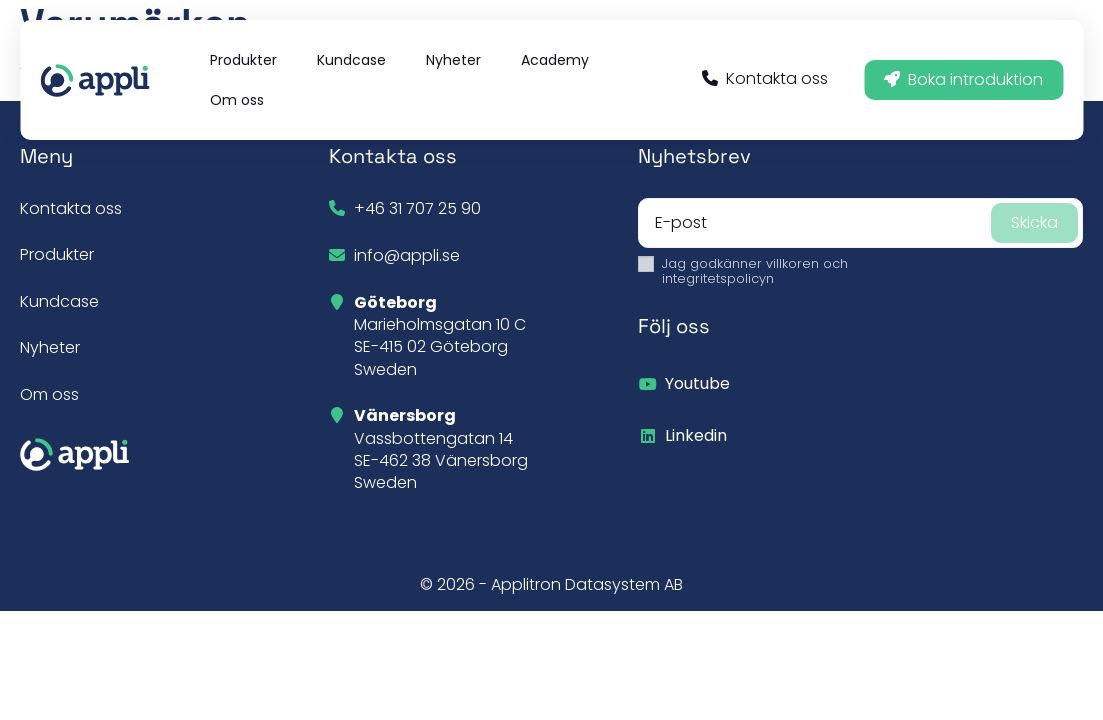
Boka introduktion (963, 79)
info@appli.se (407, 255)
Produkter (57, 254)
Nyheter (50, 347)
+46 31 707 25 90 (417, 208)
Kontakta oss (765, 78)
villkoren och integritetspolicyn (755, 271)
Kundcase (59, 301)
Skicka (1034, 222)
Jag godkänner (755, 271)
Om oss (49, 394)
